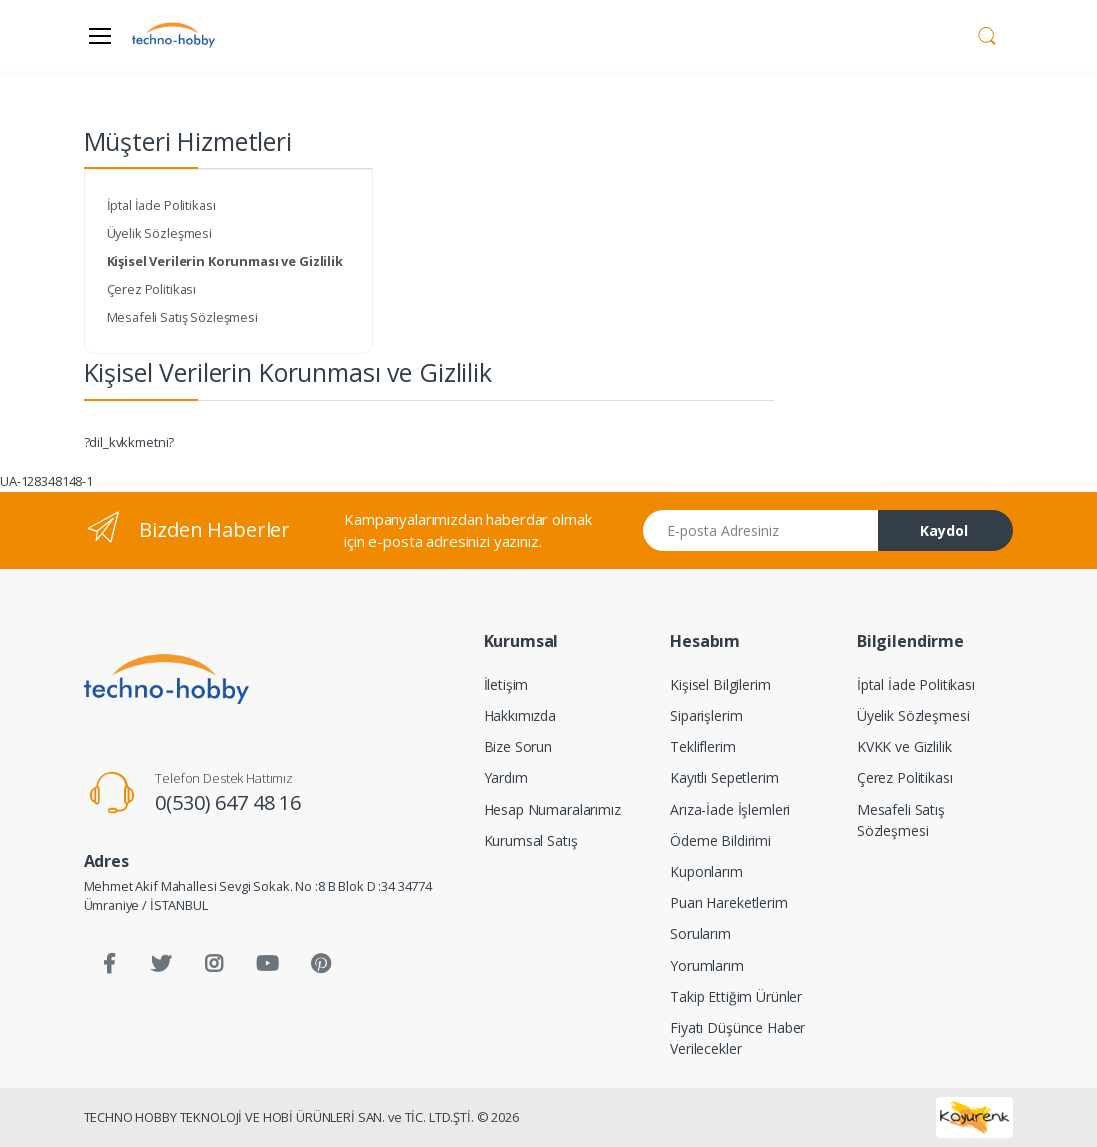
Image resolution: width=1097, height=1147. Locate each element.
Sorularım (700, 933)
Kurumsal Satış (531, 840)
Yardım (506, 777)
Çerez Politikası (152, 289)
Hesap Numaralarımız (552, 809)
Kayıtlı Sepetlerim (724, 777)
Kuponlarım (706, 871)
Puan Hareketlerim (729, 902)
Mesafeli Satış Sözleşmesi (182, 317)
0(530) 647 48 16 (228, 802)
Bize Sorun (518, 746)
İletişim (506, 684)
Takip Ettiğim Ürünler (736, 996)
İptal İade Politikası (161, 205)
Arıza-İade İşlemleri (730, 809)
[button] (987, 34)
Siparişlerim (706, 715)
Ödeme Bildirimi (720, 840)
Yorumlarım (707, 965)
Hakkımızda (520, 715)
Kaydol (944, 530)
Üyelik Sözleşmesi (160, 233)
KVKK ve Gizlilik (904, 746)
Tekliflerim (702, 746)
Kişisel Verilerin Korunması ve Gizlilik (225, 261)
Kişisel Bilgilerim (720, 684)
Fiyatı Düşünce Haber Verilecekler (737, 1038)
